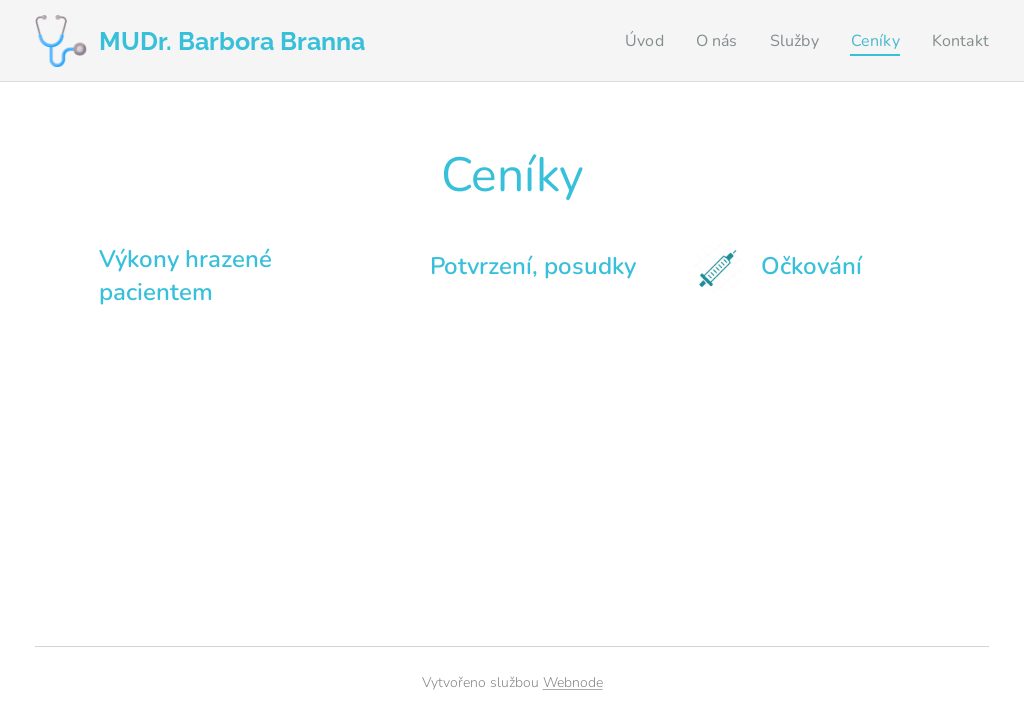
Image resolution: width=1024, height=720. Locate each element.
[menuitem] (634, 41)
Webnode (573, 682)
